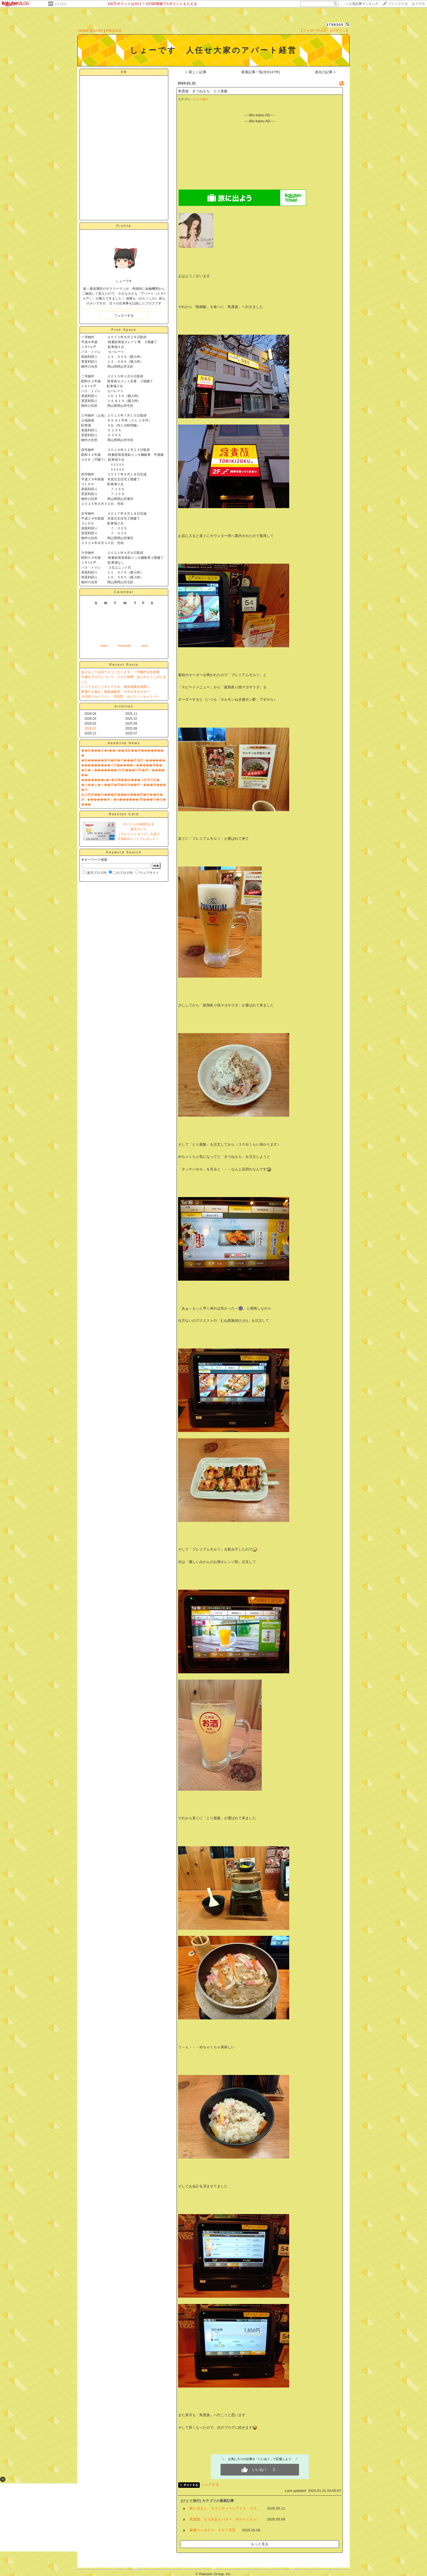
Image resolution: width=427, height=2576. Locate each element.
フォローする (124, 316)
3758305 (335, 25)
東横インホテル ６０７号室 (213, 2530)
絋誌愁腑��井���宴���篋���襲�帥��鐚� (122, 794)
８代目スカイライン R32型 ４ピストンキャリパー (120, 696)
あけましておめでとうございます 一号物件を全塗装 (120, 672)
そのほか (60, 4)
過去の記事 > (325, 72)
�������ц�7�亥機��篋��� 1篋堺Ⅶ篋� (120, 780)
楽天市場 (418, 4)
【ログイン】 (339, 30)
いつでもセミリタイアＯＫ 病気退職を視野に (115, 687)
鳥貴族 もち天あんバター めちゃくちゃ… (225, 2519)
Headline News (124, 743)
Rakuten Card (124, 814)
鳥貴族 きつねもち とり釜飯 (203, 91)
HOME (83, 31)
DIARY (97, 31)
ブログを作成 (398, 4)
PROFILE (114, 31)
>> (361, 4)
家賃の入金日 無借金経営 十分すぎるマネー (115, 692)
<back (104, 645)
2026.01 (90, 728)
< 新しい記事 (196, 72)
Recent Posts (123, 665)
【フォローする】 (313, 30)
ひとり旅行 (200, 99)
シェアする (210, 2485)
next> (144, 645)
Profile (123, 226)
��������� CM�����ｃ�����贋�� (121, 765)
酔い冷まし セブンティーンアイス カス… (225, 2508)
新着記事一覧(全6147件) (260, 72)
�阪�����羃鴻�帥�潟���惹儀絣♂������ (123, 760)
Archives (123, 706)
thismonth (124, 645)
